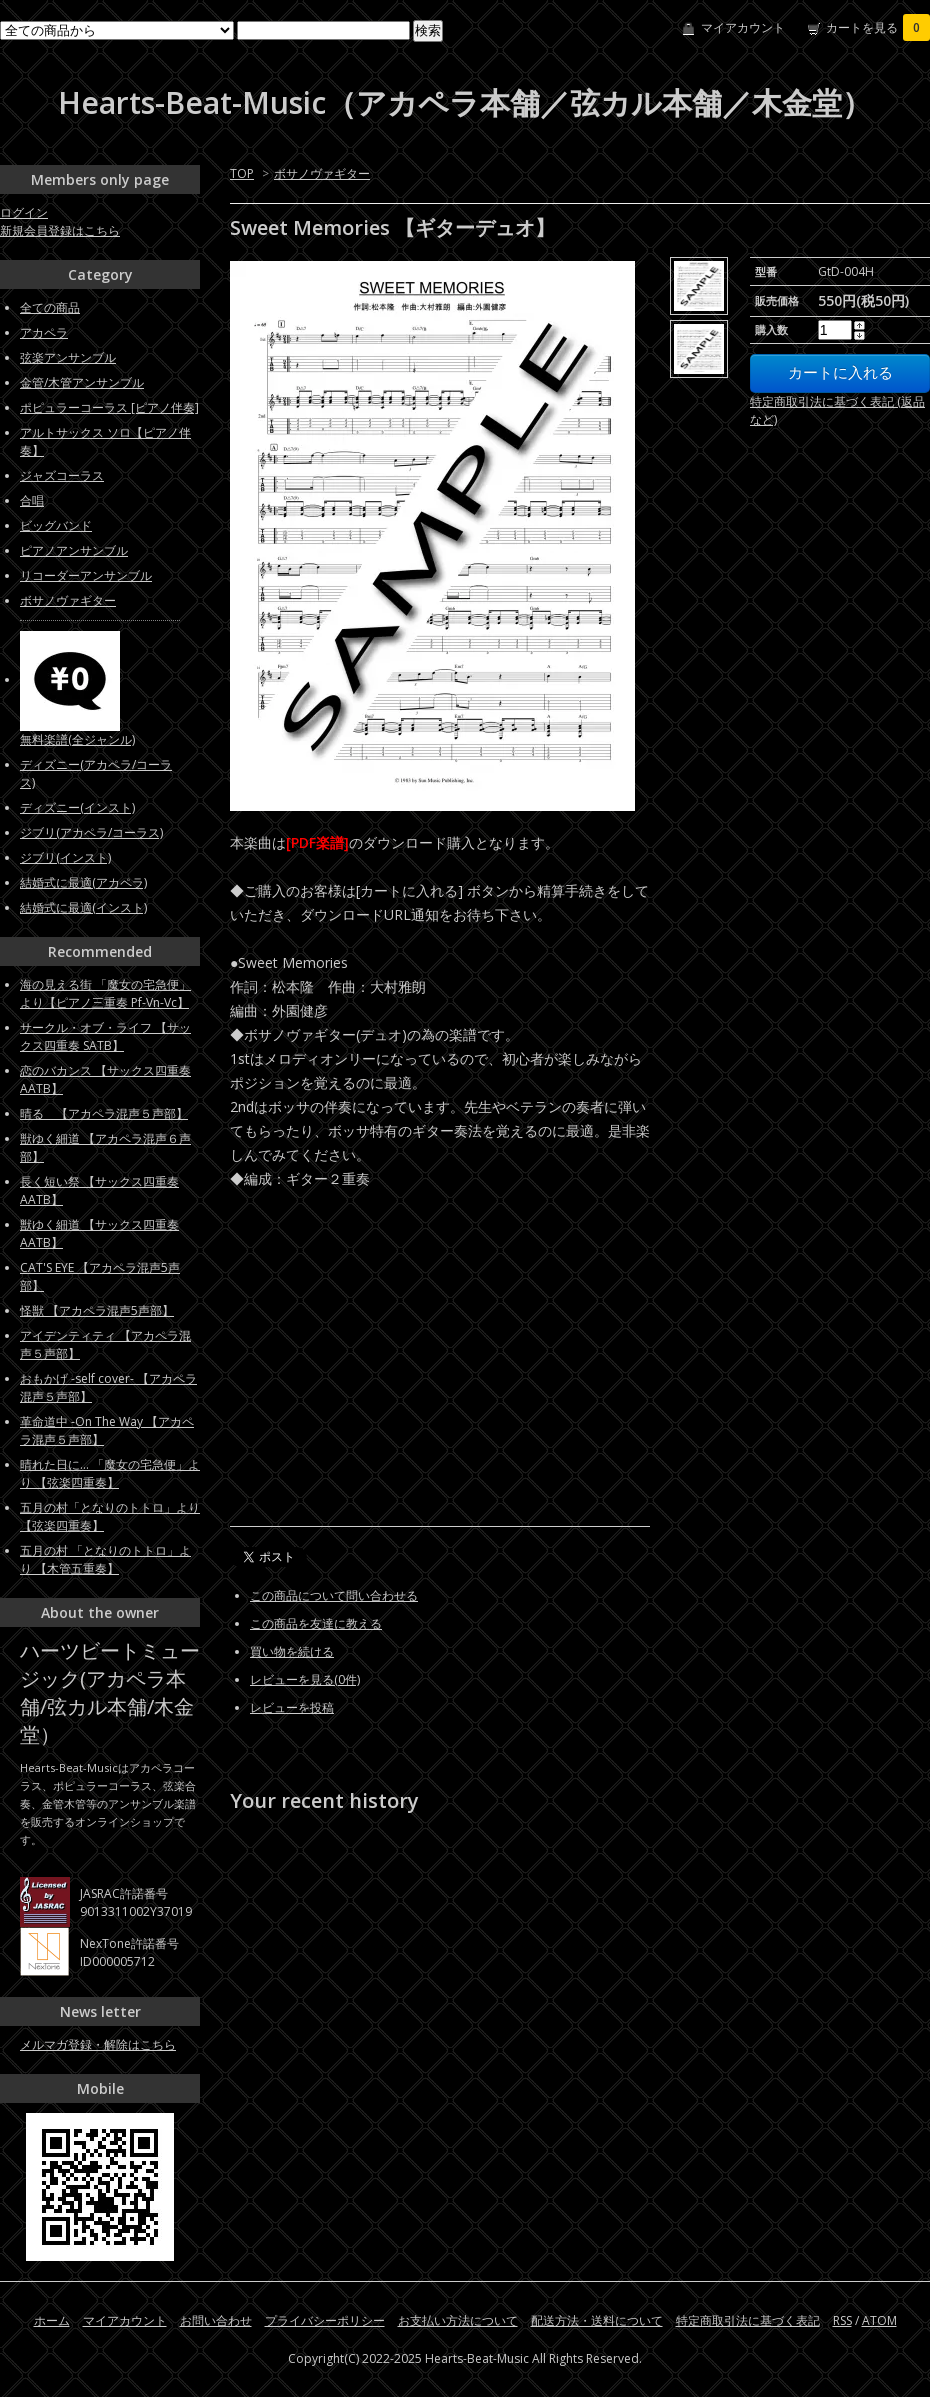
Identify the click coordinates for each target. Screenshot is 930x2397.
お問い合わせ (216, 2320)
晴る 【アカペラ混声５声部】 (104, 1113)
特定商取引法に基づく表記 (748, 2320)
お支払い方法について (458, 2320)
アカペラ (44, 332)
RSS (842, 2320)
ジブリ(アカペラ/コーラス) (91, 832)
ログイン (24, 212)
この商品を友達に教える (316, 1623)
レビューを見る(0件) (305, 1679)
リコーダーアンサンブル (86, 575)
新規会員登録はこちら (60, 230)
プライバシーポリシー (325, 2320)
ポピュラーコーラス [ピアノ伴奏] (109, 407)
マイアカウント (743, 27)
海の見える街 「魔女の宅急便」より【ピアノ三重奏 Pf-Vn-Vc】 (105, 993)
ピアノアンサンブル (74, 550)
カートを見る (878, 27)
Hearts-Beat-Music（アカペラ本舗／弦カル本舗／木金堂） (465, 102)
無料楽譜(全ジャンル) (77, 739)
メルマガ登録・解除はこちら (98, 2044)
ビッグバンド (56, 525)
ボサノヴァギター (322, 173)
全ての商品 (50, 307)
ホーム (52, 2320)
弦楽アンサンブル (68, 357)
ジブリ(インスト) (65, 857)
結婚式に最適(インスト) (83, 907)
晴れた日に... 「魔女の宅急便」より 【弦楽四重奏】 (110, 1473)
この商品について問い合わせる (334, 1595)
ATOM (879, 2320)
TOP (242, 173)
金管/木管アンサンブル (82, 382)
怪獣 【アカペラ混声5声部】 (97, 1310)
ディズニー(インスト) (77, 807)
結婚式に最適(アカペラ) (83, 882)
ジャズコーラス (62, 475)
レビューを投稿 (292, 1707)
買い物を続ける (292, 1651)
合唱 (32, 500)
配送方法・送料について (597, 2320)
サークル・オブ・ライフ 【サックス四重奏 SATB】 (105, 1036)
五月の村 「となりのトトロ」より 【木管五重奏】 (105, 1559)
